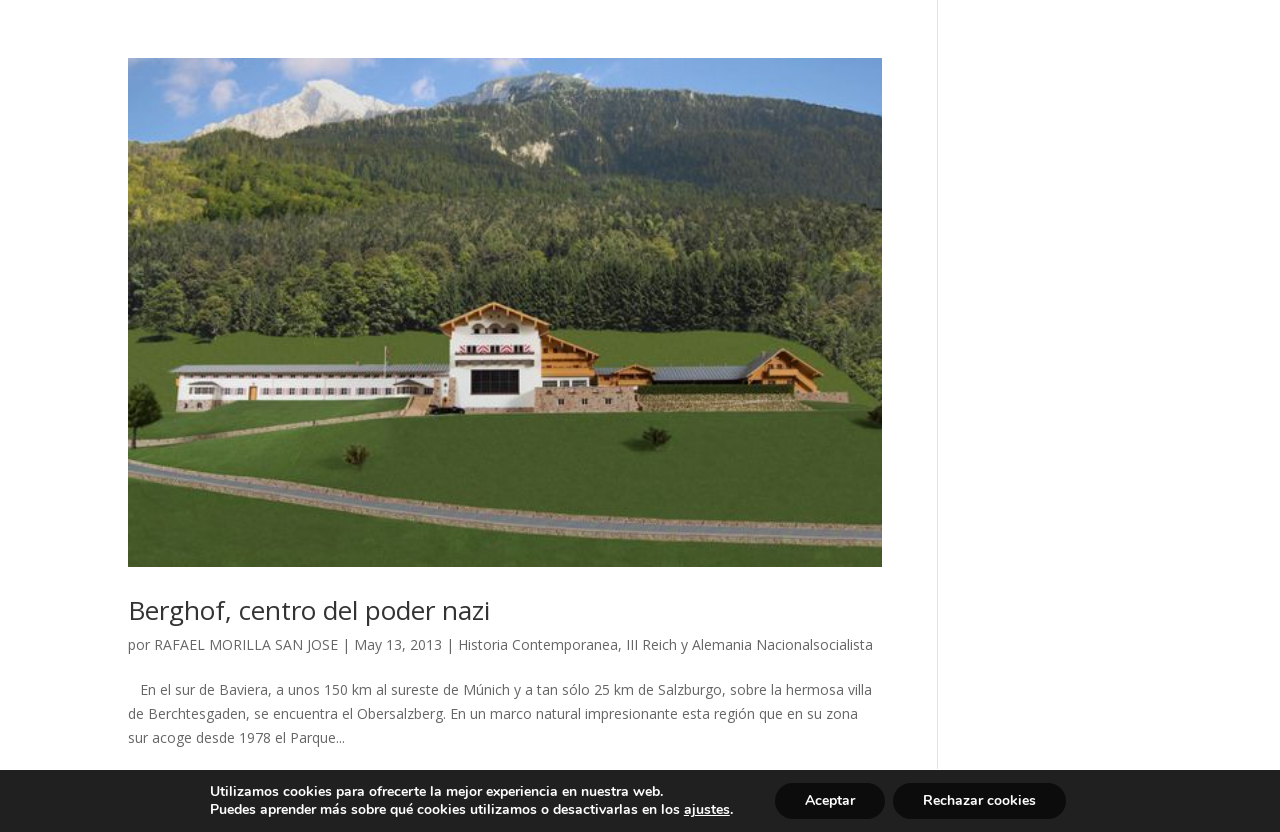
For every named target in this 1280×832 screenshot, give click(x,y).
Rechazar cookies (979, 800)
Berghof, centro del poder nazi (309, 610)
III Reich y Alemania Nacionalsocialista (749, 644)
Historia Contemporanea (538, 644)
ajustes (707, 810)
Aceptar (830, 800)
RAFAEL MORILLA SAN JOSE (246, 644)
